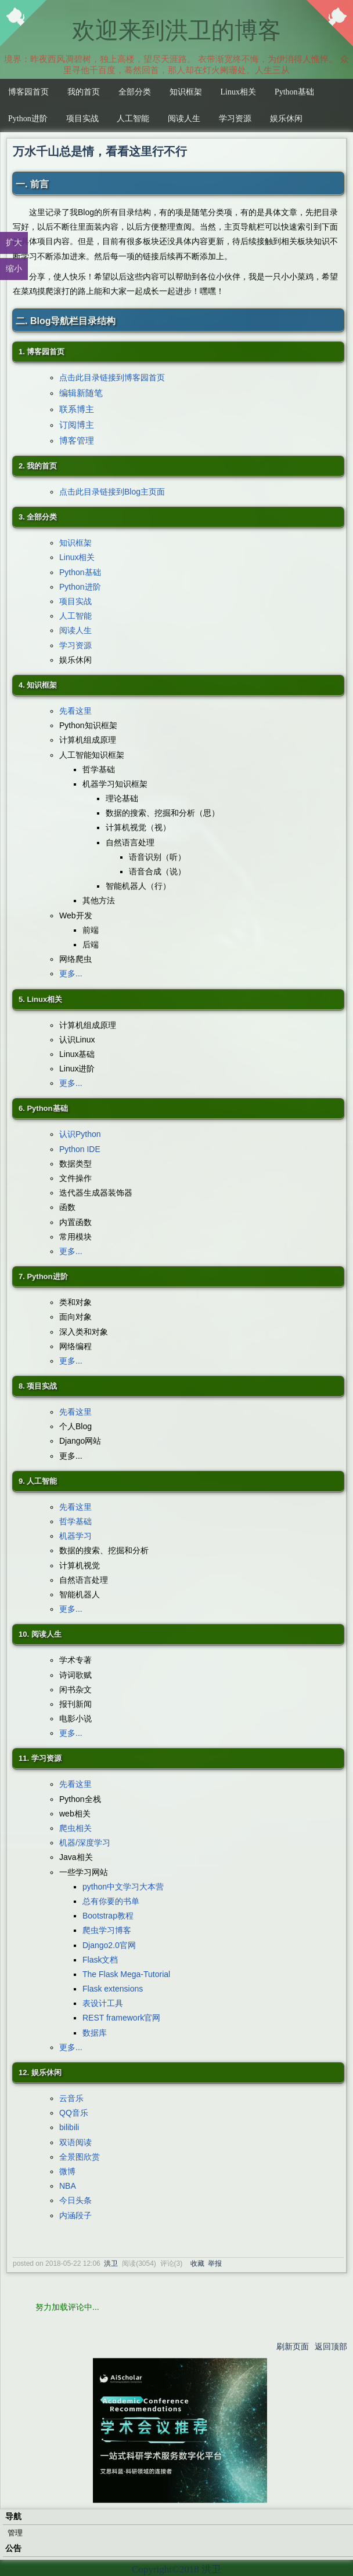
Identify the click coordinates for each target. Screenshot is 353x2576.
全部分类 (134, 92)
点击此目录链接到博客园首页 (112, 377)
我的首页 (83, 92)
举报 (215, 2263)
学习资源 (235, 118)
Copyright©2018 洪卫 (176, 2569)
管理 (15, 2532)
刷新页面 (292, 2346)
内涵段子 (75, 2215)
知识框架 (186, 92)
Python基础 (294, 92)
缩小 (14, 268)
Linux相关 (238, 92)
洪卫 (111, 2263)
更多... (70, 973)
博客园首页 (28, 92)
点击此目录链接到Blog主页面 (112, 491)
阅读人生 (184, 118)
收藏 (197, 2263)
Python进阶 (28, 118)
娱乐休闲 (286, 118)
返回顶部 (331, 2346)
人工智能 (133, 118)
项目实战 (82, 118)
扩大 (14, 242)
